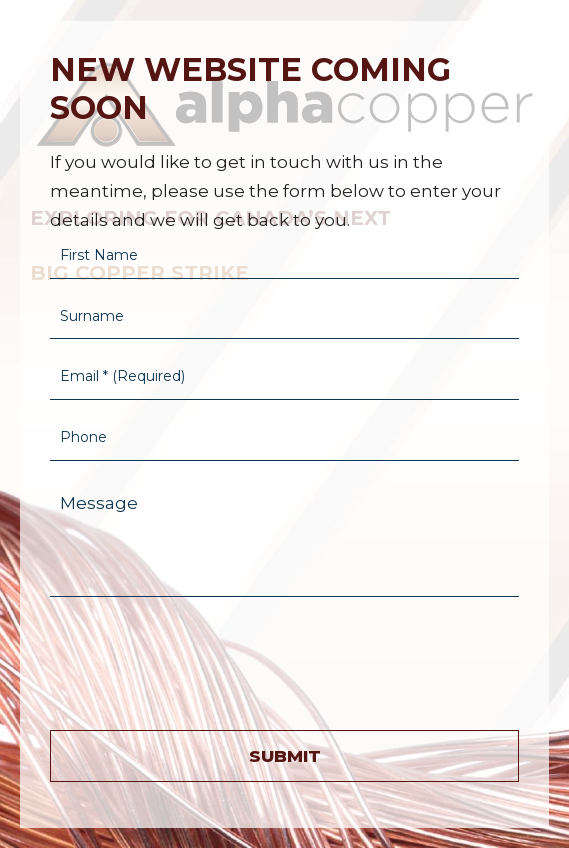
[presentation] (202, 659)
